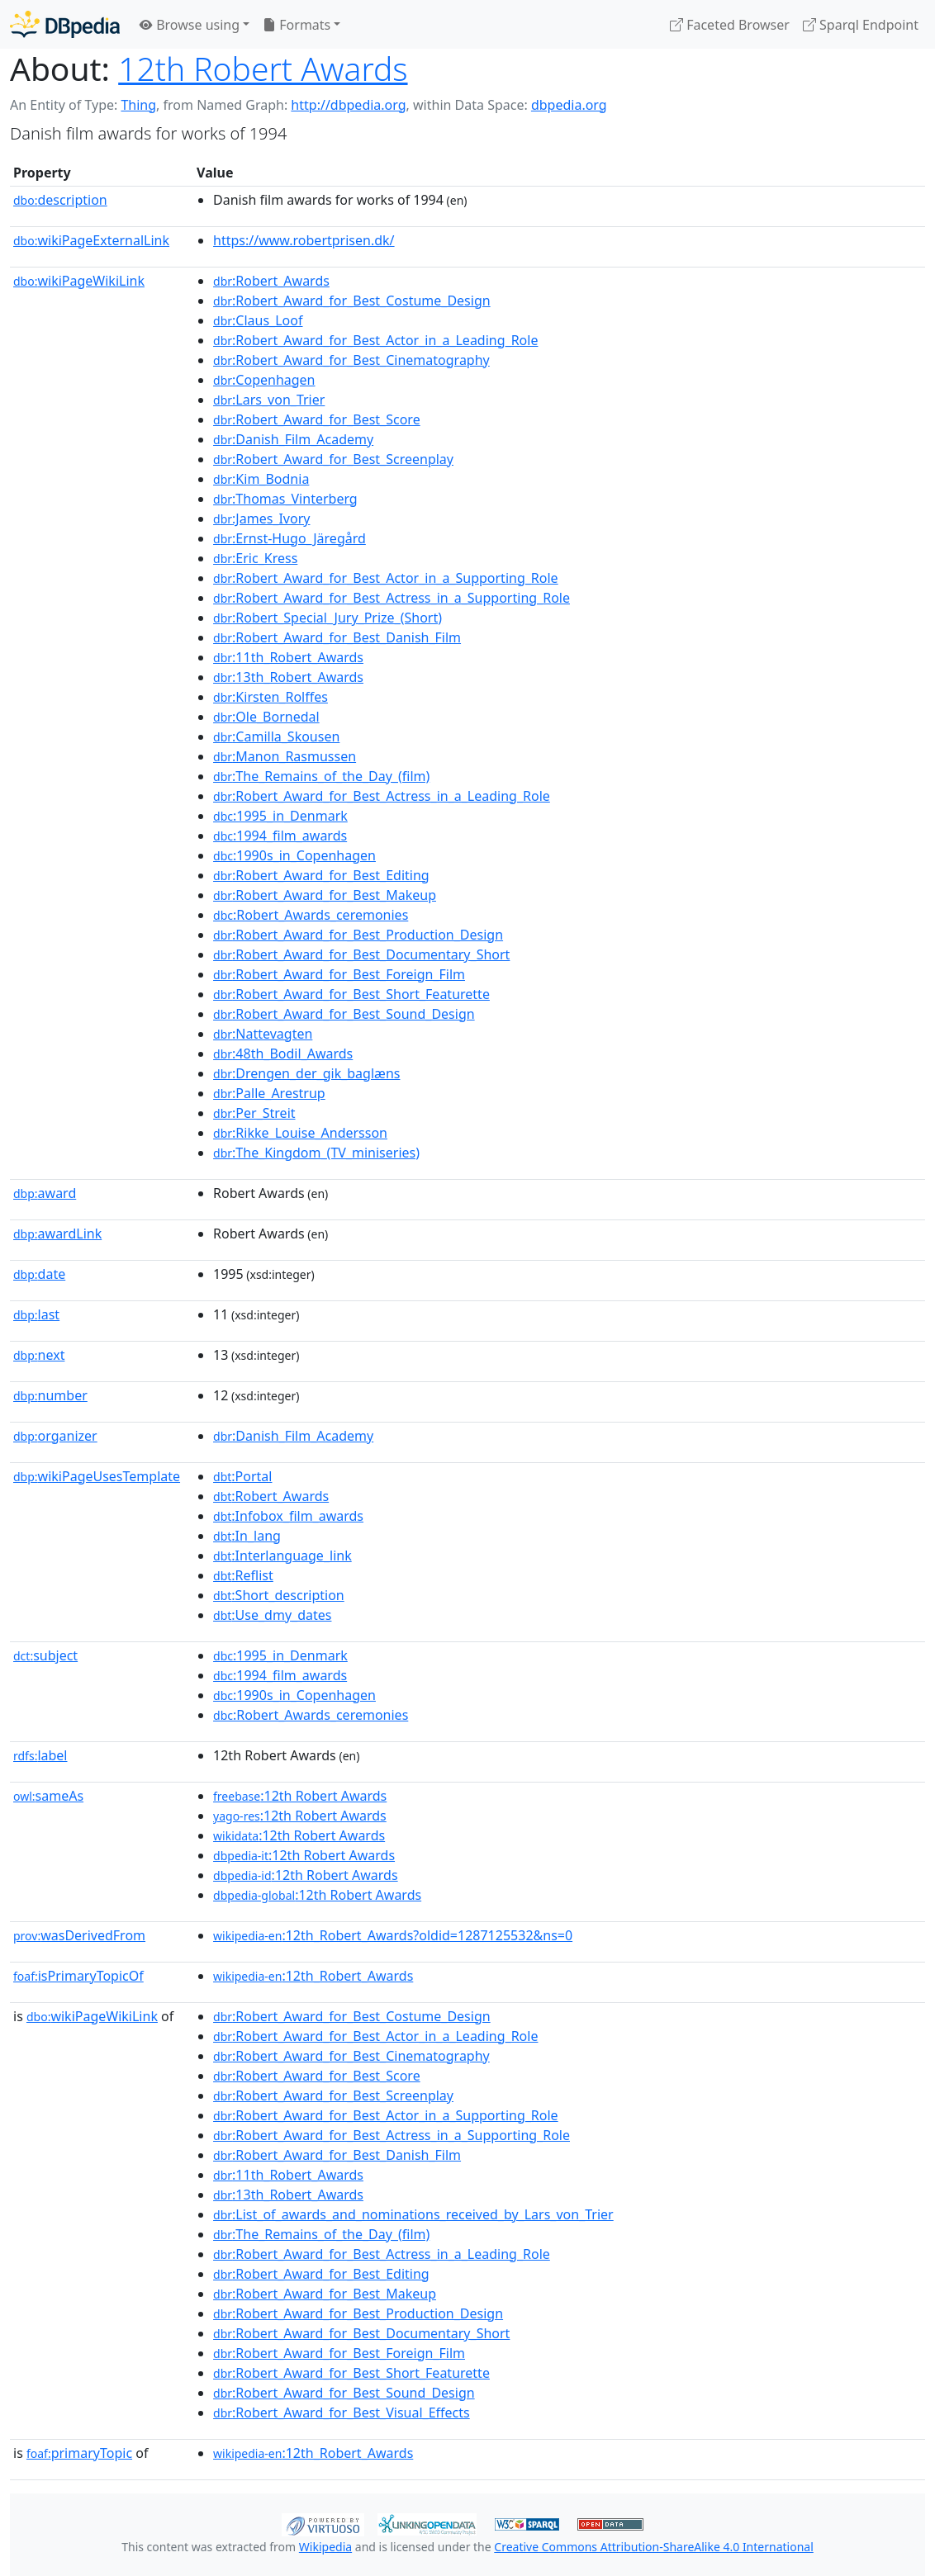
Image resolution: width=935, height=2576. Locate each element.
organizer (55, 1436)
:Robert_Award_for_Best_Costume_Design (352, 300)
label (40, 1755)
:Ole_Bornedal (266, 717)
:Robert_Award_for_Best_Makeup (324, 895)
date (39, 1274)
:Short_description (278, 1595)
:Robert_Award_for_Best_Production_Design (358, 935)
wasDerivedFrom (79, 1935)
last (36, 1314)
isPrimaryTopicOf (78, 1976)
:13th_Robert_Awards (288, 677)
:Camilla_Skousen (276, 736)
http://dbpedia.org (348, 105)
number (50, 1395)
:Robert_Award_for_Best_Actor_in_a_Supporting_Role (385, 578)
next (38, 1355)
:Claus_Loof (257, 320)
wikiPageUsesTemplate (96, 1476)
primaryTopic (79, 2453)
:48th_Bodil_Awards (283, 1053)
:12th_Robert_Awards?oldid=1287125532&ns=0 (392, 1935)
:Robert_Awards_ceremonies (310, 915)
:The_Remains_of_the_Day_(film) (321, 776)
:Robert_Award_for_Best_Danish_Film (337, 637)
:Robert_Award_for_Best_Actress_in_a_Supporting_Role (391, 598)
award (44, 1193)
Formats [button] (296, 25)
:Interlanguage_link (282, 1555)
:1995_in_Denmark (280, 816)
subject (45, 1655)
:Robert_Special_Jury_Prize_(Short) (327, 617)
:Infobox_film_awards (288, 1516)
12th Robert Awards (262, 68)
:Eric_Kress (255, 558)
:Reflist (243, 1575)
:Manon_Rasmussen (284, 756)
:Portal (242, 1476)
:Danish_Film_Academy (293, 439)
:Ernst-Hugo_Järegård (289, 538)
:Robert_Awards (271, 281)
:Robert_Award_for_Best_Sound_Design (344, 1014)
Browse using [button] (190, 25)
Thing (138, 105)
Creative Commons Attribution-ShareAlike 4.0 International (653, 2547)
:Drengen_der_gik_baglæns (306, 1073)
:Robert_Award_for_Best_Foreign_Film (339, 974)
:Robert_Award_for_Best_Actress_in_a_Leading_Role (381, 796)
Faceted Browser (730, 25)
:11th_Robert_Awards (288, 657)
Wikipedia (325, 2547)
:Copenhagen (264, 380)
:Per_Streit (254, 1113)
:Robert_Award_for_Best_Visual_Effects (341, 2412)
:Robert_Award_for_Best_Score (316, 419)
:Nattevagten (262, 1034)
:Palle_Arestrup (269, 1093)
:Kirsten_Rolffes (270, 697)
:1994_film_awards (280, 835)
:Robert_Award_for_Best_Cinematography (351, 360)
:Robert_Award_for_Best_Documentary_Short (361, 954)
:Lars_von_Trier (269, 400)
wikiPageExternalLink (91, 240)
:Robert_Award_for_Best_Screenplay (333, 459)
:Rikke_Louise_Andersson (300, 1133)
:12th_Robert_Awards (313, 1976)
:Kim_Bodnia (261, 479)
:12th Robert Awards (300, 1796)
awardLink (57, 1233)
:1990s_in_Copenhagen (294, 855)
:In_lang (247, 1536)
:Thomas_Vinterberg (285, 499)
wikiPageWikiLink (79, 281)
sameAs (48, 1796)
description (60, 200)
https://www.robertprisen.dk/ (304, 240)
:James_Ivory (261, 518)
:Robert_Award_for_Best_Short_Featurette (351, 994)
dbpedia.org (569, 105)
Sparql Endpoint (860, 25)
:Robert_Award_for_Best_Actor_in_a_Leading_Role (375, 340)
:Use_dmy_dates (272, 1615)
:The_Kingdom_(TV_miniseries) (316, 1153)
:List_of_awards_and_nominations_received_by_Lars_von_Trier (413, 2214)
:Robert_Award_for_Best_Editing (321, 875)
